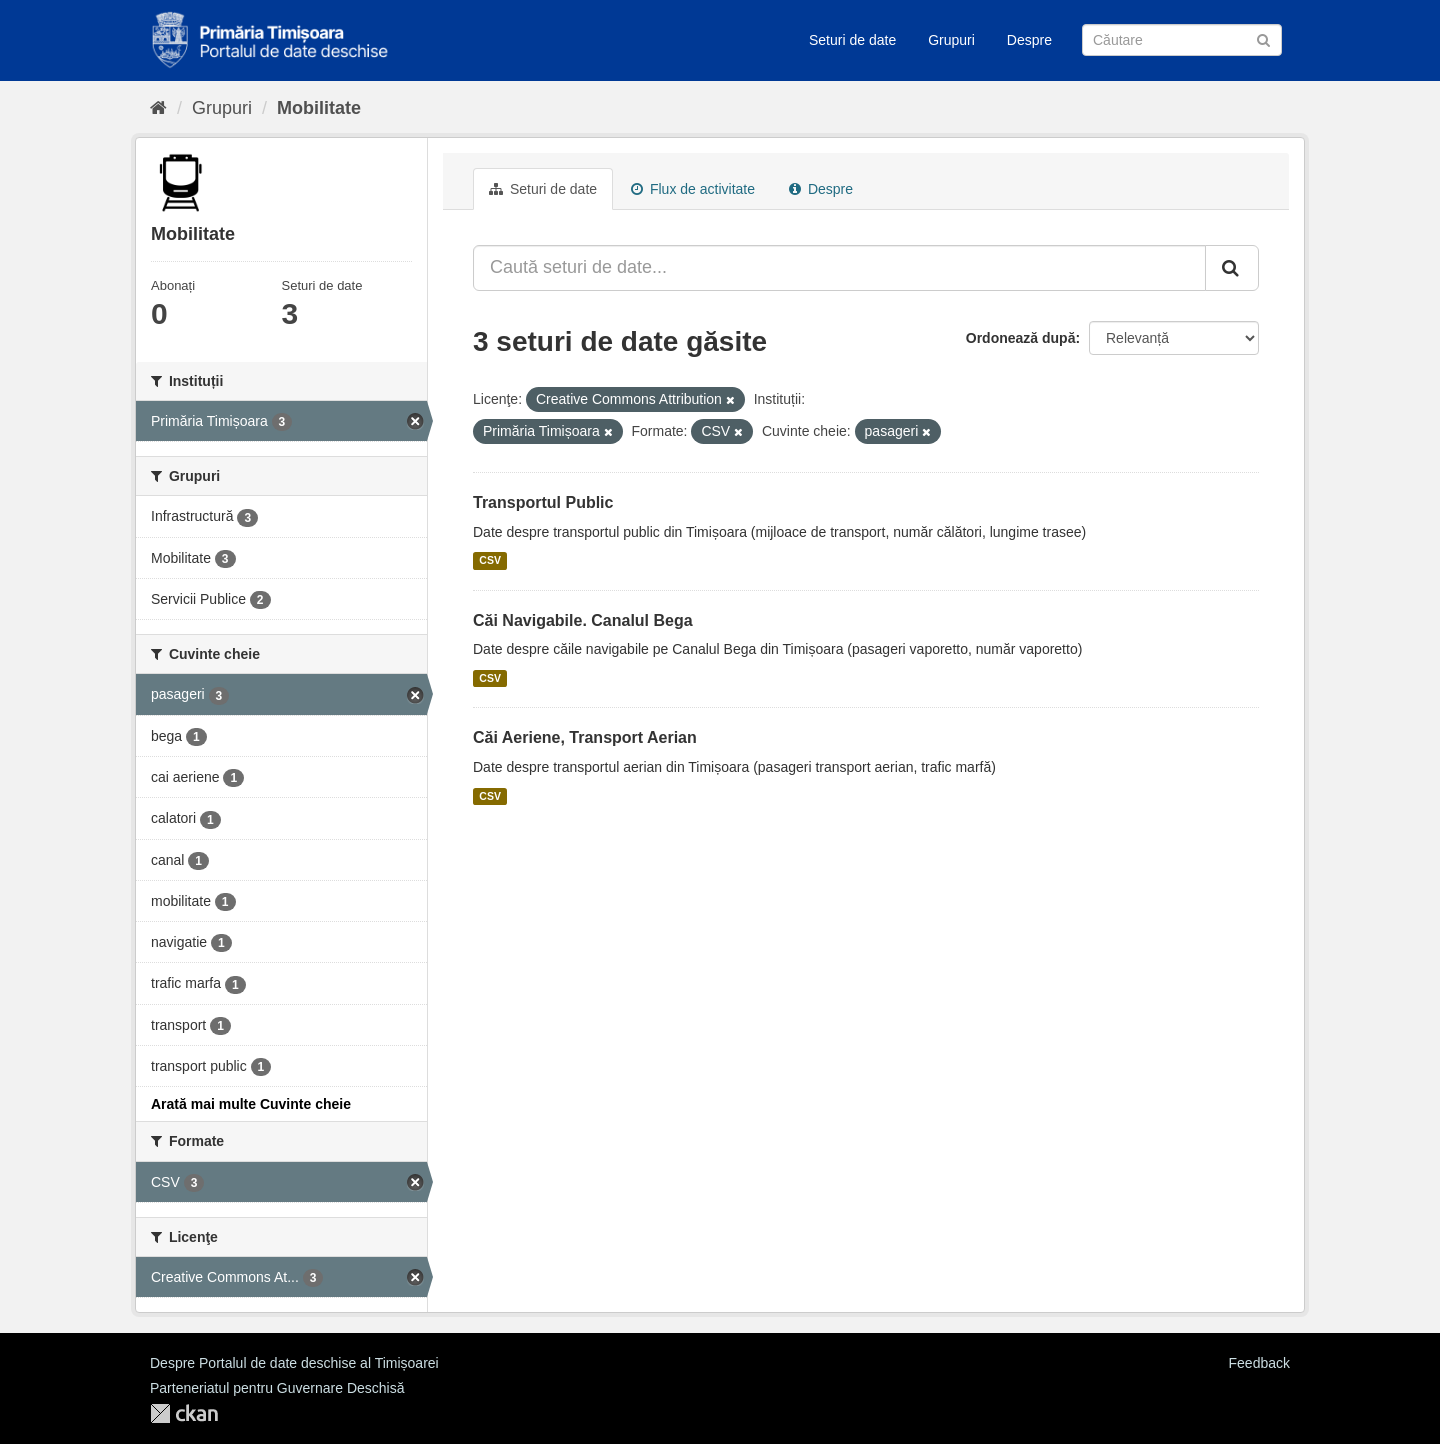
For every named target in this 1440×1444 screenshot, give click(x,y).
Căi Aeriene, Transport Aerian (585, 737)
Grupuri (951, 40)
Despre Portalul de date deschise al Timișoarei (294, 1363)
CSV (490, 561)
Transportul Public (543, 502)
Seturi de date (852, 40)
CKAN (184, 1413)
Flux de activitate (693, 189)
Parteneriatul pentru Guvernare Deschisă (277, 1388)
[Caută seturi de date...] (839, 268)
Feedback (1259, 1363)
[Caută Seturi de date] (1182, 40)
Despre (1029, 40)
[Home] (158, 108)
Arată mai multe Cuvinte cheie (251, 1104)
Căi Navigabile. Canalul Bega (583, 620)
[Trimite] (1263, 38)
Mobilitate (319, 108)
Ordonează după (1021, 338)
